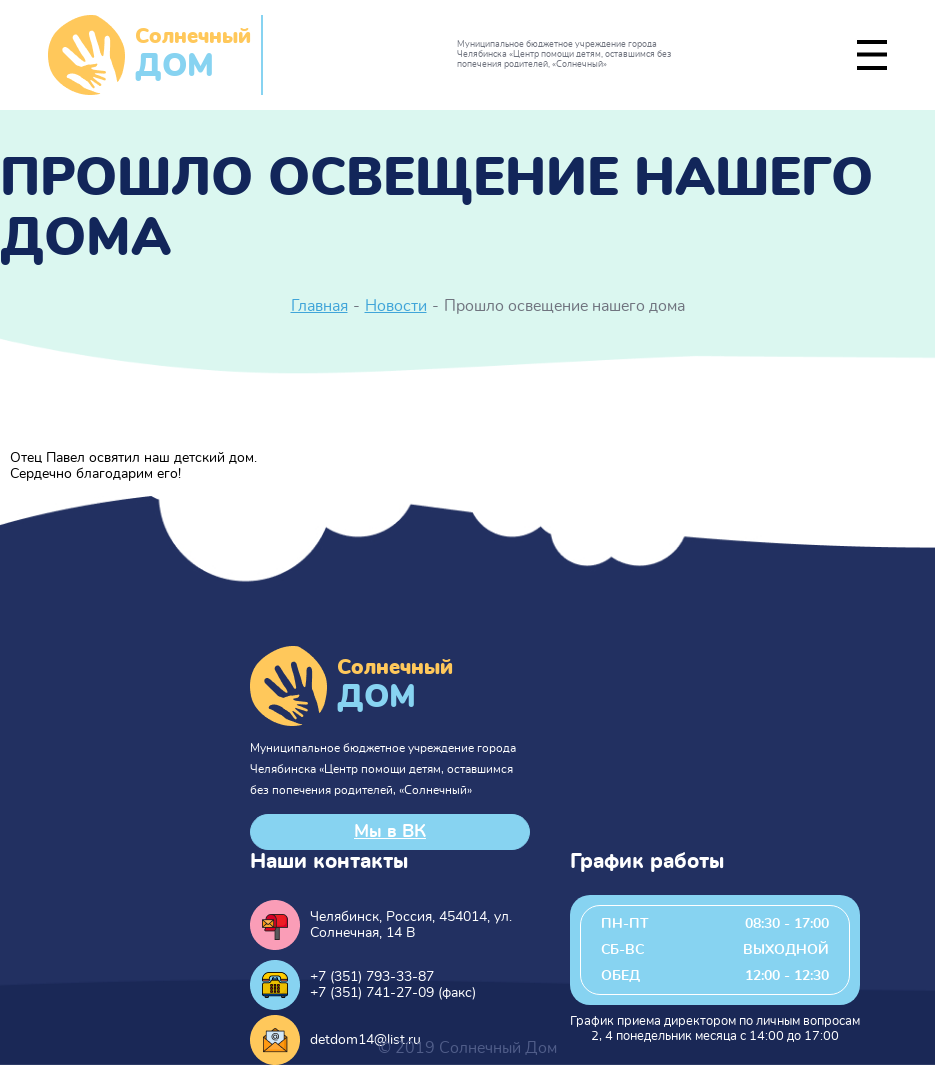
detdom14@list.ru (365, 1040)
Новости (396, 306)
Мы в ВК (390, 832)
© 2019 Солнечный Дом (467, 1048)
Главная (319, 306)
